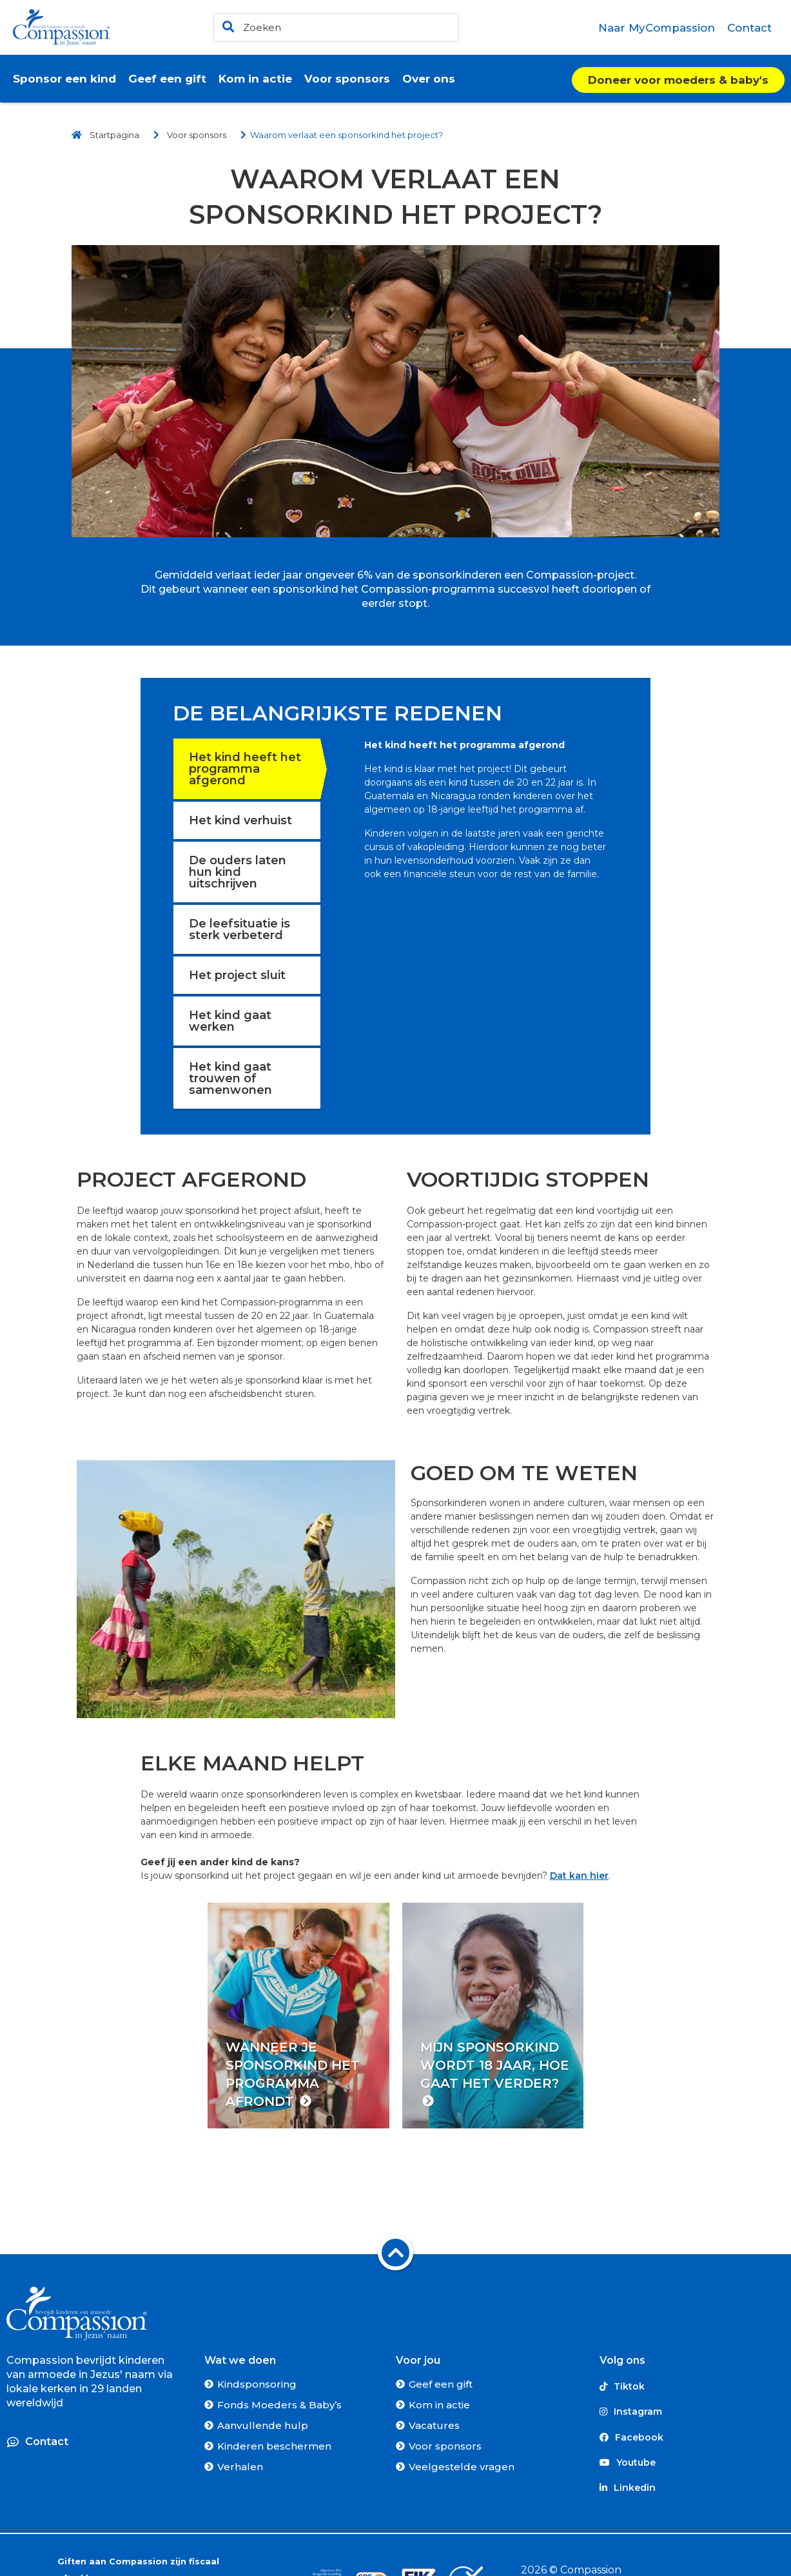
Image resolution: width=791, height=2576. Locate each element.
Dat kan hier (579, 1875)
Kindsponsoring (257, 2384)
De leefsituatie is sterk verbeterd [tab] (239, 929)
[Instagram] (692, 2411)
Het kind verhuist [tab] (240, 820)
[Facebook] (692, 2437)
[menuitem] (656, 28)
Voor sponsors (445, 2446)
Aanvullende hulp (262, 2425)
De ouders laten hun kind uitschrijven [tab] (237, 872)
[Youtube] (692, 2462)
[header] (336, 27)
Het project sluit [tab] (237, 975)
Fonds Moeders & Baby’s (279, 2405)
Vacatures (434, 2425)
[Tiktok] (692, 2386)
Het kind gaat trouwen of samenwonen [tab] (230, 1078)
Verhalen (240, 2467)
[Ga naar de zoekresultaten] (226, 24)
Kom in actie (439, 2405)
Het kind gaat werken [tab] (230, 1021)
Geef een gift (441, 2384)
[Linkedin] (692, 2488)
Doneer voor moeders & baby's (678, 80)
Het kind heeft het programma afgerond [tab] (245, 769)
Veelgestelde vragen (461, 2467)
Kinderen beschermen (274, 2446)
